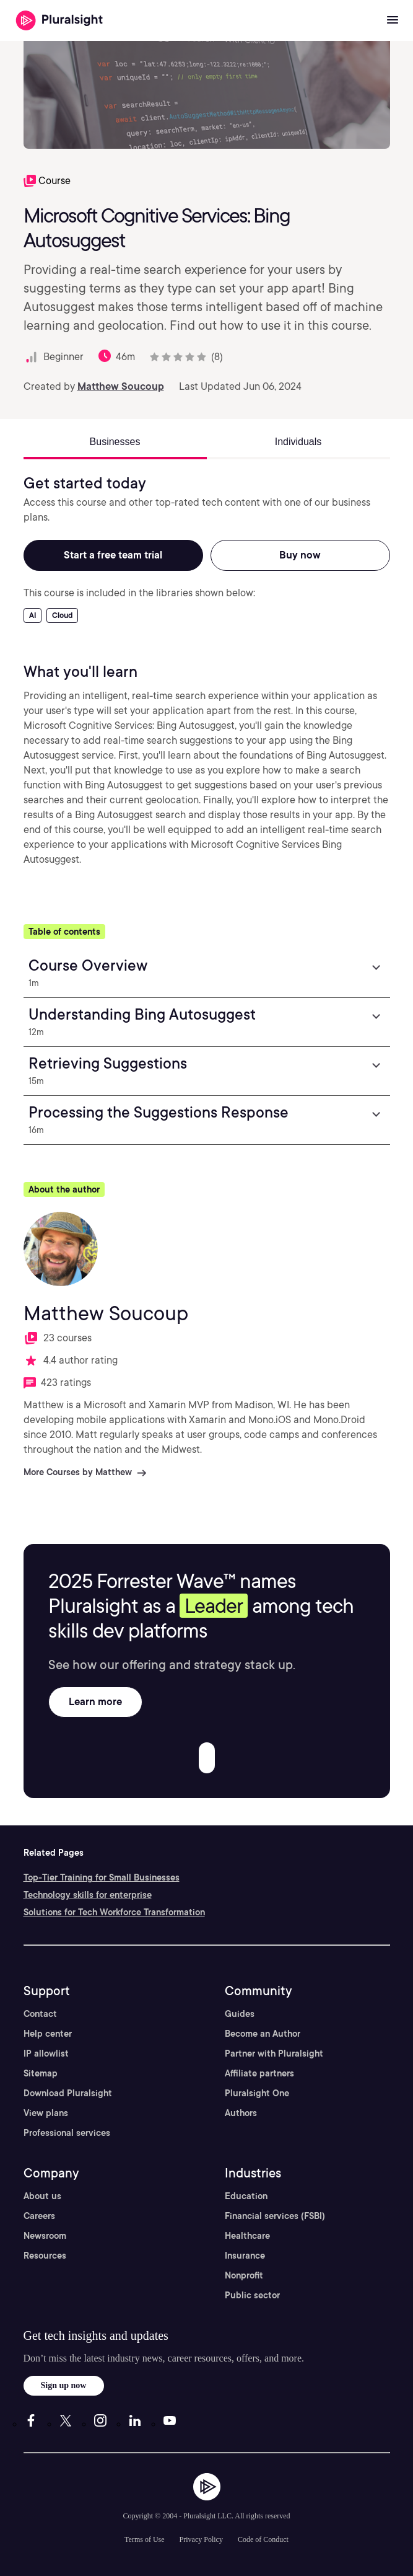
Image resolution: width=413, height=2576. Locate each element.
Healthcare (247, 2236)
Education (246, 2196)
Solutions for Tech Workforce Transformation (114, 1912)
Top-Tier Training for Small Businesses (102, 1877)
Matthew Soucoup (120, 386)
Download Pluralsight (68, 2093)
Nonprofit (244, 2275)
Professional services (67, 2133)
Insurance (245, 2256)
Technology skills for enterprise (88, 1895)
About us (42, 2196)
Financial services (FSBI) (275, 2216)
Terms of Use (144, 2539)
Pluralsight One (257, 2093)
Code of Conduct (263, 2539)
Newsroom (45, 2236)
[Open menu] (392, 20)
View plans (46, 2113)
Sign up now (64, 2385)
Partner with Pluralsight (274, 2053)
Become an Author (262, 2034)
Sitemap (41, 2073)
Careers (39, 2216)
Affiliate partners (259, 2073)
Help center (48, 2034)
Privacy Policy (201, 2539)
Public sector (252, 2295)
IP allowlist (46, 2053)
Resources (45, 2256)
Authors (241, 2113)
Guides (239, 2014)
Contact (40, 2014)
